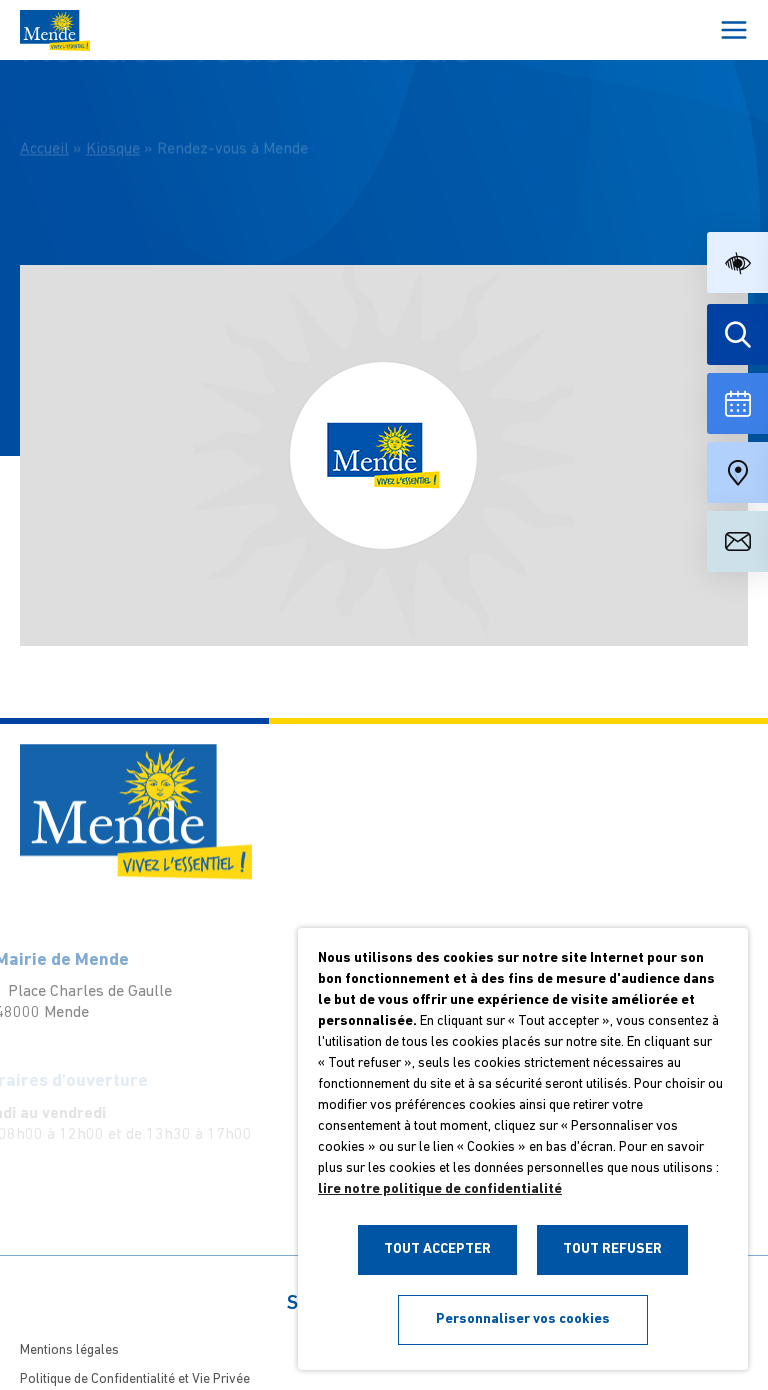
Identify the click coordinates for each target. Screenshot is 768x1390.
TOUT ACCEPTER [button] (437, 1249)
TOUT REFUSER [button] (612, 1249)
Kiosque (113, 136)
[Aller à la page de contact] (737, 541)
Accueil (44, 136)
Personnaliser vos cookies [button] (523, 1319)
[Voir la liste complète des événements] (737, 403)
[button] (737, 262)
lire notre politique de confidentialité (440, 1189)
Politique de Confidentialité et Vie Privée (135, 1379)
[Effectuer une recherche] (737, 334)
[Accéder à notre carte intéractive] (737, 472)
